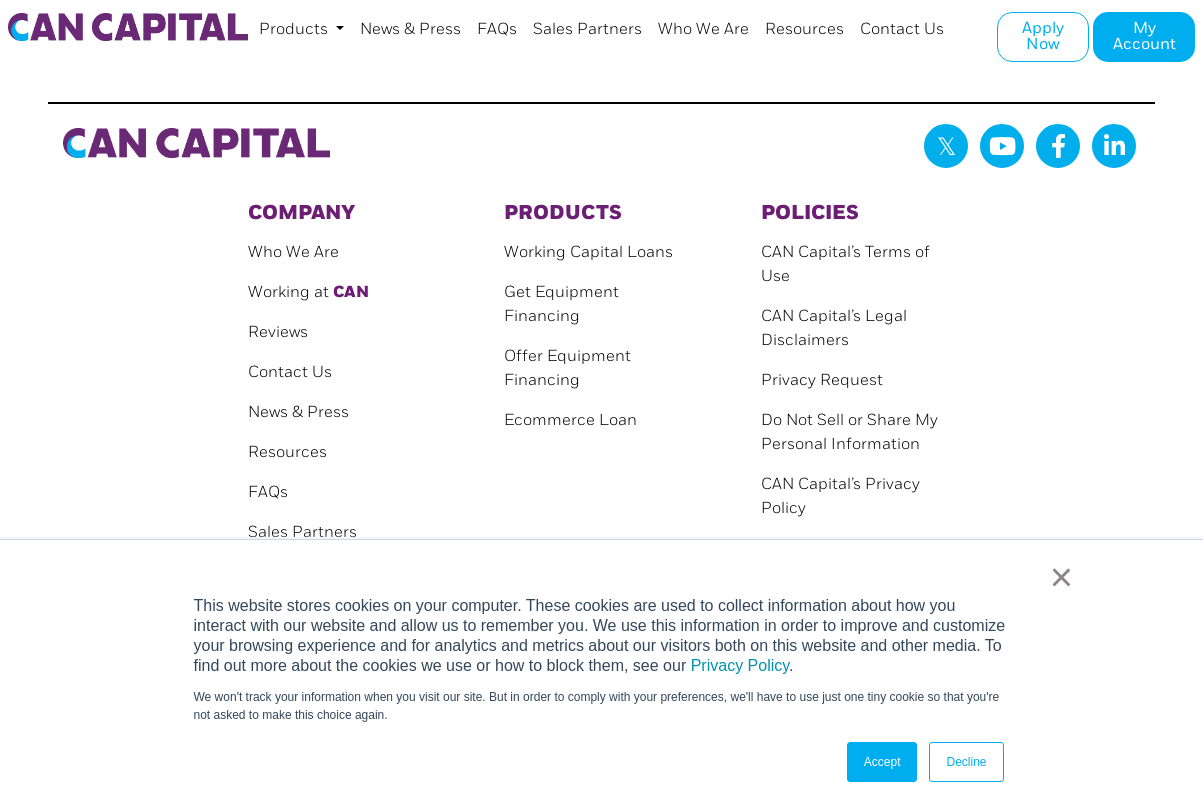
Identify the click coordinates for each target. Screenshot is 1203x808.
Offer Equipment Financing (567, 368)
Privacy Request (822, 380)
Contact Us (902, 29)
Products (295, 29)
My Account (1144, 36)
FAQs (497, 29)
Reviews (278, 332)
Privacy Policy (740, 665)
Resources (804, 29)
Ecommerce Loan (570, 420)
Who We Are (703, 29)
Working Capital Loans (588, 252)
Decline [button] (966, 762)
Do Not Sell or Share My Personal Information (849, 432)
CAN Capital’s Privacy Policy (840, 496)
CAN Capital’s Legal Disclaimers (834, 328)
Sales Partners (587, 29)
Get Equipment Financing (561, 304)
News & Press (410, 29)
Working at (308, 292)
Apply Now (1043, 36)
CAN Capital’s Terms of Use (845, 264)
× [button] (1061, 577)
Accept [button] (882, 762)
